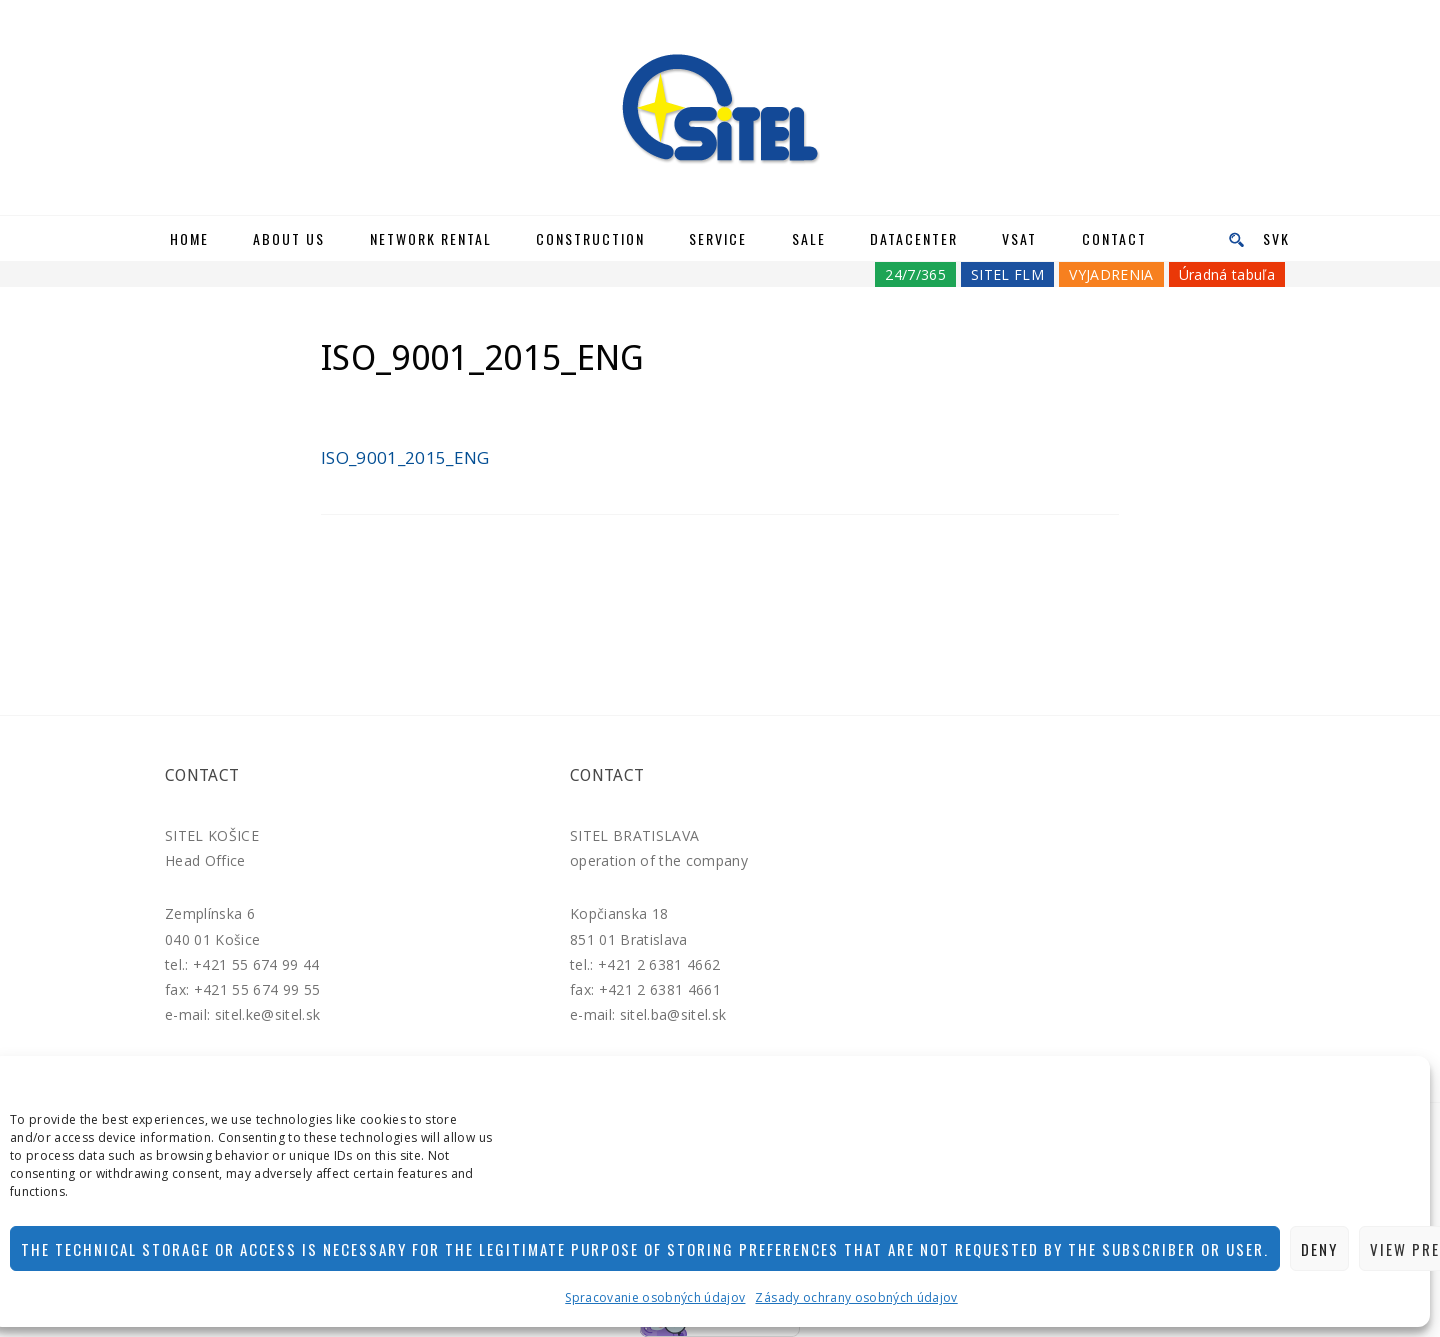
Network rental (431, 238)
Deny (1319, 1249)
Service (718, 238)
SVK (1276, 238)
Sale (809, 238)
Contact (1114, 238)
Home (189, 238)
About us (289, 238)
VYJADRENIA (1111, 274)
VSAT (1019, 238)
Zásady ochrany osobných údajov (856, 1297)
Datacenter (914, 238)
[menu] (1230, 238)
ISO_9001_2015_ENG (405, 457)
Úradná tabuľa (1227, 274)
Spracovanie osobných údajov (655, 1297)
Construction (590, 238)
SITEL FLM (1007, 274)
